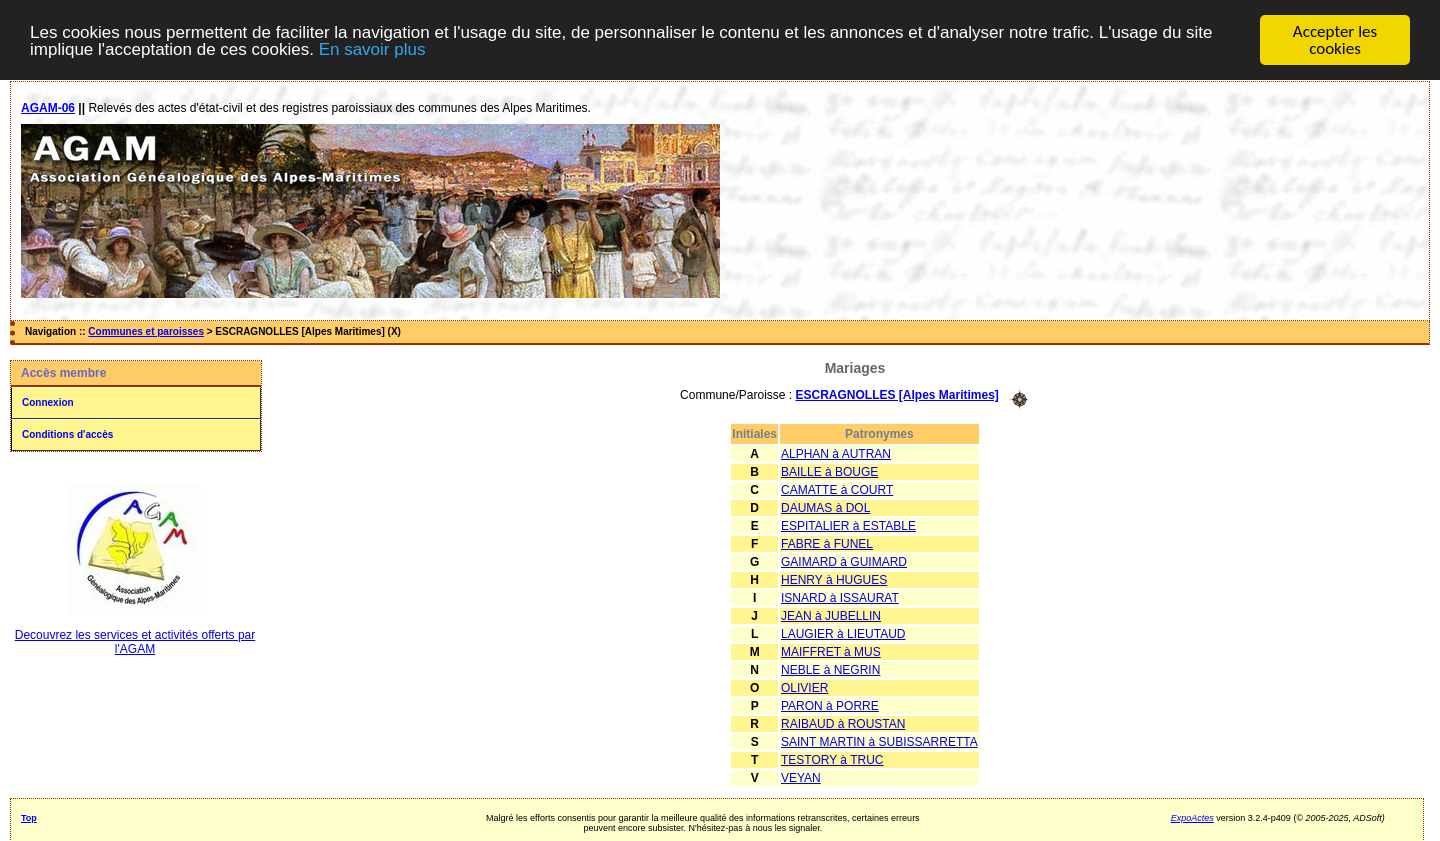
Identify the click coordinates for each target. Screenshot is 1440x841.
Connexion (48, 402)
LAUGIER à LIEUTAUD (843, 633)
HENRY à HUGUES (834, 579)
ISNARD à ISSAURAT (840, 597)
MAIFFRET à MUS (831, 651)
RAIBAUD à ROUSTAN (843, 723)
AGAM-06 (48, 108)
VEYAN (801, 777)
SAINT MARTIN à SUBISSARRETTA (879, 741)
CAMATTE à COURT (837, 489)
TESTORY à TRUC (832, 759)
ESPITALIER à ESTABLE (848, 525)
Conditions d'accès (67, 434)
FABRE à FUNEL (827, 543)
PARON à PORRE (830, 705)
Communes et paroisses (146, 331)
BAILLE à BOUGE (829, 471)
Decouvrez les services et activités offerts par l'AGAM (135, 642)
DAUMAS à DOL (825, 507)
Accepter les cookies (1335, 40)
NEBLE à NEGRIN (830, 669)
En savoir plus (372, 48)
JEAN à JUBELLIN (831, 615)
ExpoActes (1192, 817)
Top (29, 817)
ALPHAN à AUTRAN (836, 453)
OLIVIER (804, 687)
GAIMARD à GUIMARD (844, 561)
